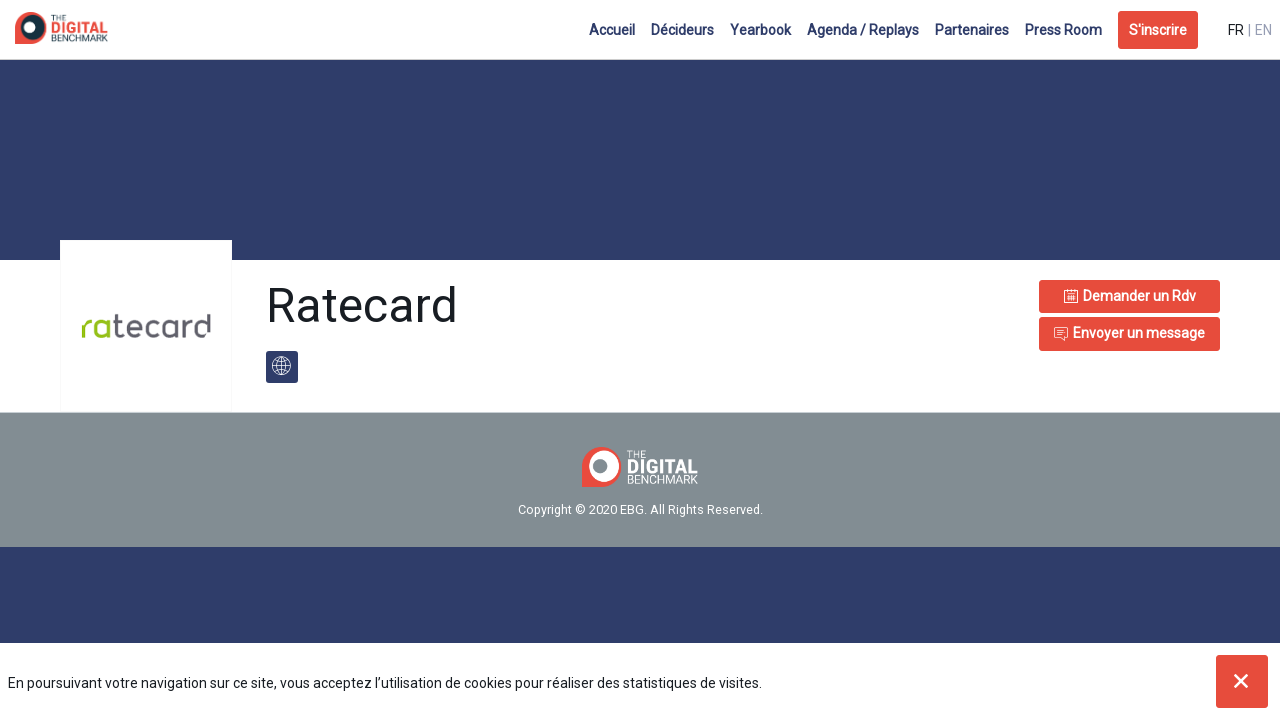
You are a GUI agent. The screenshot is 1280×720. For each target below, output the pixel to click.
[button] (1158, 30)
